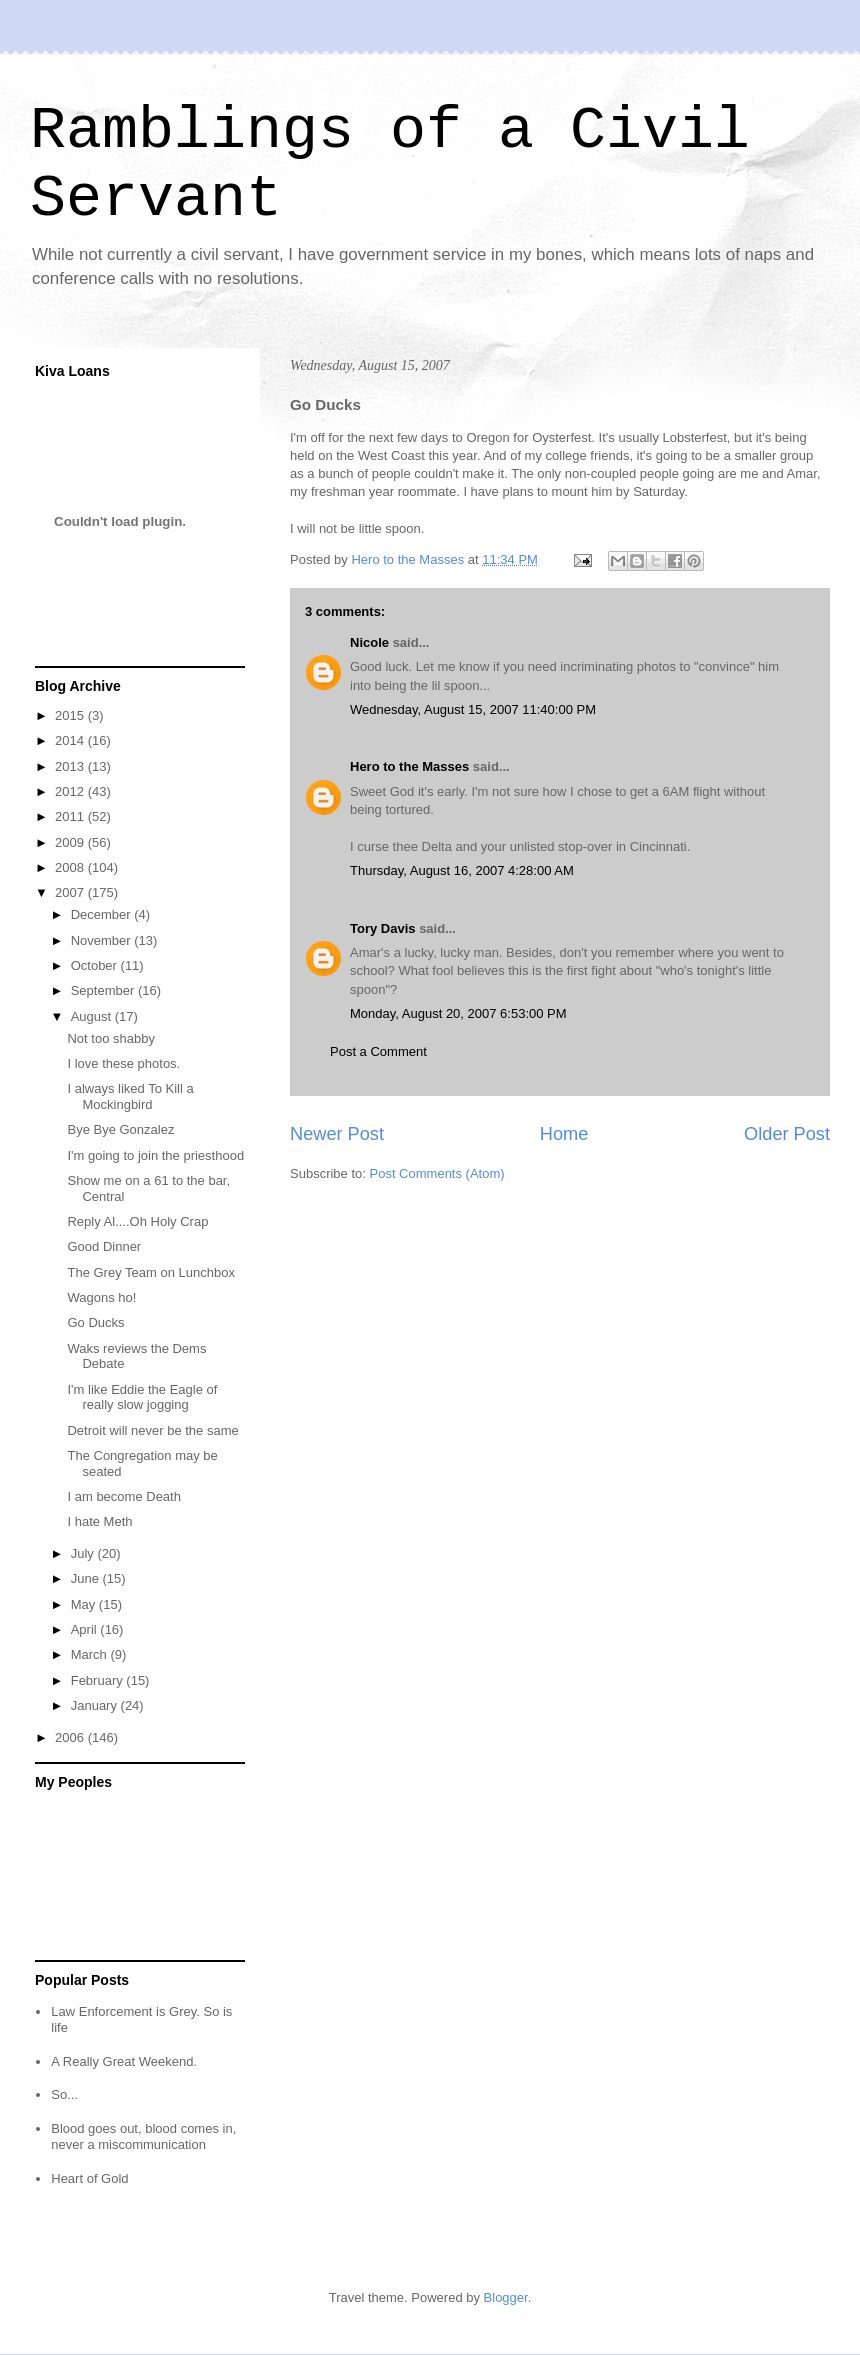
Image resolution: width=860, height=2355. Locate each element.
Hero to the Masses (409, 766)
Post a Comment (378, 1051)
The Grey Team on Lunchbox (150, 1272)
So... (64, 2094)
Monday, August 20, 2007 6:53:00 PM (458, 1013)
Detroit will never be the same (152, 1430)
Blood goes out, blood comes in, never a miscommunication (143, 2136)
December (103, 914)
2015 (71, 715)
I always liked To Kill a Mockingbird (130, 1096)
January (96, 1705)
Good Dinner (104, 1246)
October (96, 965)
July (84, 1553)
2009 (71, 842)
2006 (71, 1737)
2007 (71, 892)
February (99, 1680)
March (91, 1654)
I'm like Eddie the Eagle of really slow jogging (142, 1397)
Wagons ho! (101, 1297)
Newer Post (337, 1134)
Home (564, 1134)
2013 (71, 766)
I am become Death (123, 1496)
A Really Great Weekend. (124, 2061)
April (86, 1629)
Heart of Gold (89, 2178)
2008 (71, 867)
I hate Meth (99, 1521)
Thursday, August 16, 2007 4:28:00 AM (462, 870)
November (103, 940)
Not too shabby (110, 1038)
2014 (71, 740)
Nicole (369, 642)
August (93, 1016)
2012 (71, 791)
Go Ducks (95, 1322)
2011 (71, 816)
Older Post (787, 1134)
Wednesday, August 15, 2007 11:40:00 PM (473, 709)
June (87, 1578)
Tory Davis (383, 928)
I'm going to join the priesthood (155, 1155)
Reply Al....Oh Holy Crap (137, 1221)
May (85, 1604)
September (104, 990)
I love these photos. (123, 1063)
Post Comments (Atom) (437, 1173)
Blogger (506, 2297)
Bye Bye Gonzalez (120, 1129)
